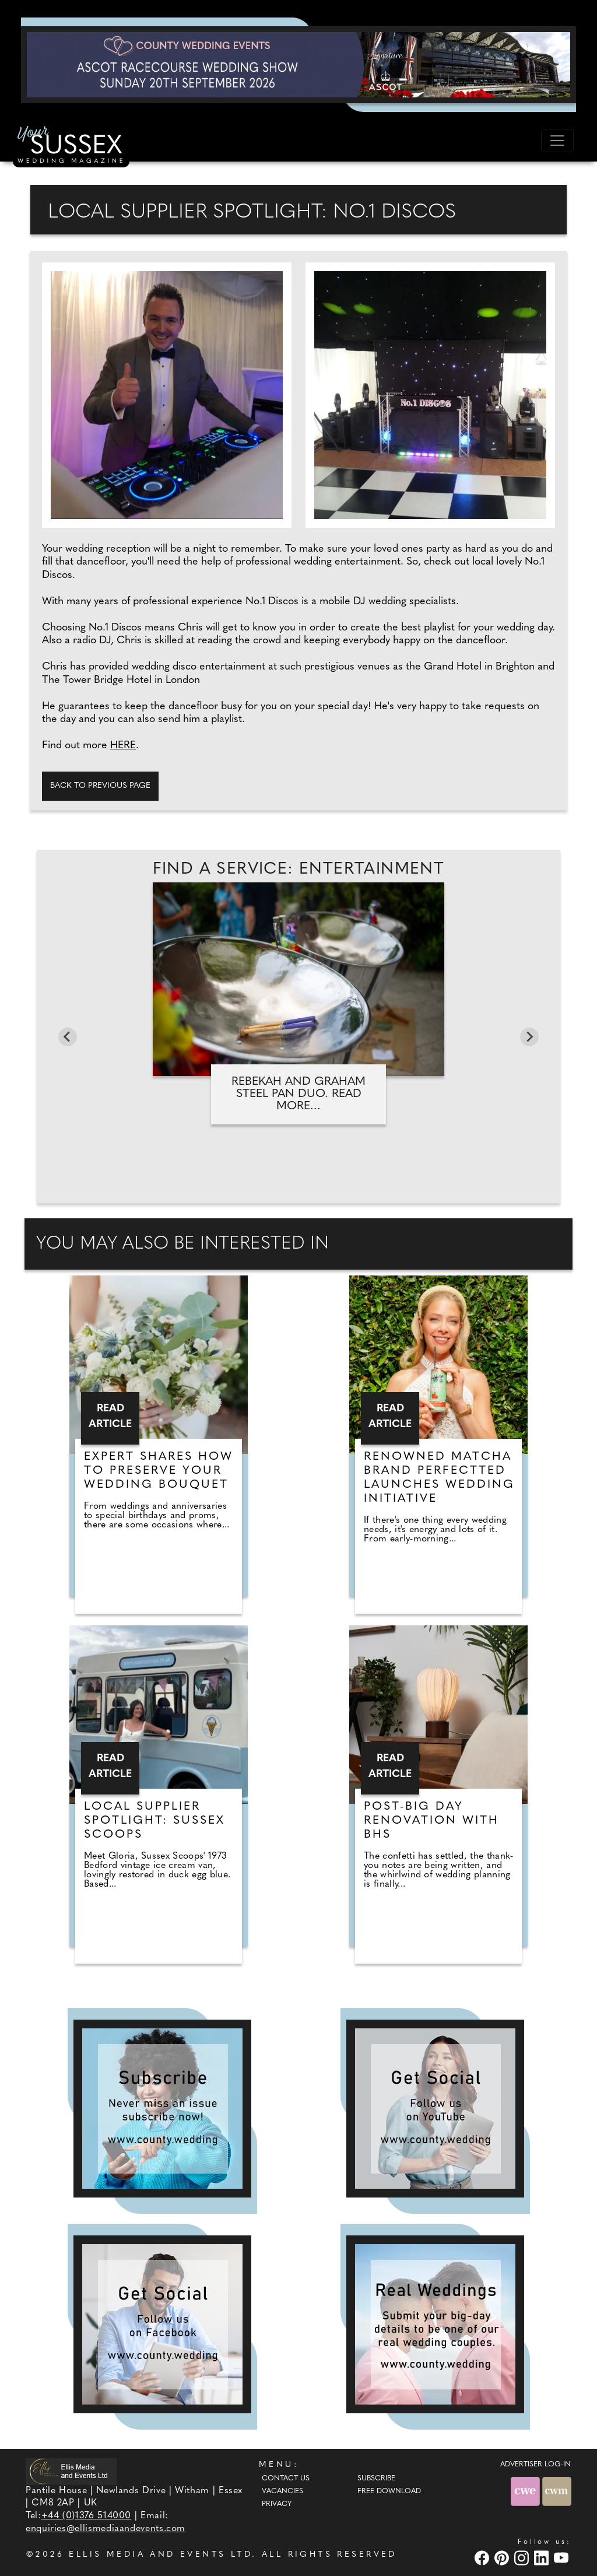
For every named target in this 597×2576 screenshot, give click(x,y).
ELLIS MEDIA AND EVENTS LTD (160, 2554)
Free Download (389, 2491)
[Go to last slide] (67, 1037)
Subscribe (376, 2478)
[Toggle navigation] (557, 140)
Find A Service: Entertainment (299, 869)
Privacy (277, 2504)
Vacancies (282, 2491)
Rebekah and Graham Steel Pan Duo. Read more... (298, 1094)
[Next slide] (529, 1037)
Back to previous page (100, 785)
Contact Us (286, 2478)
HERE (123, 745)
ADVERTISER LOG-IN (535, 2464)
